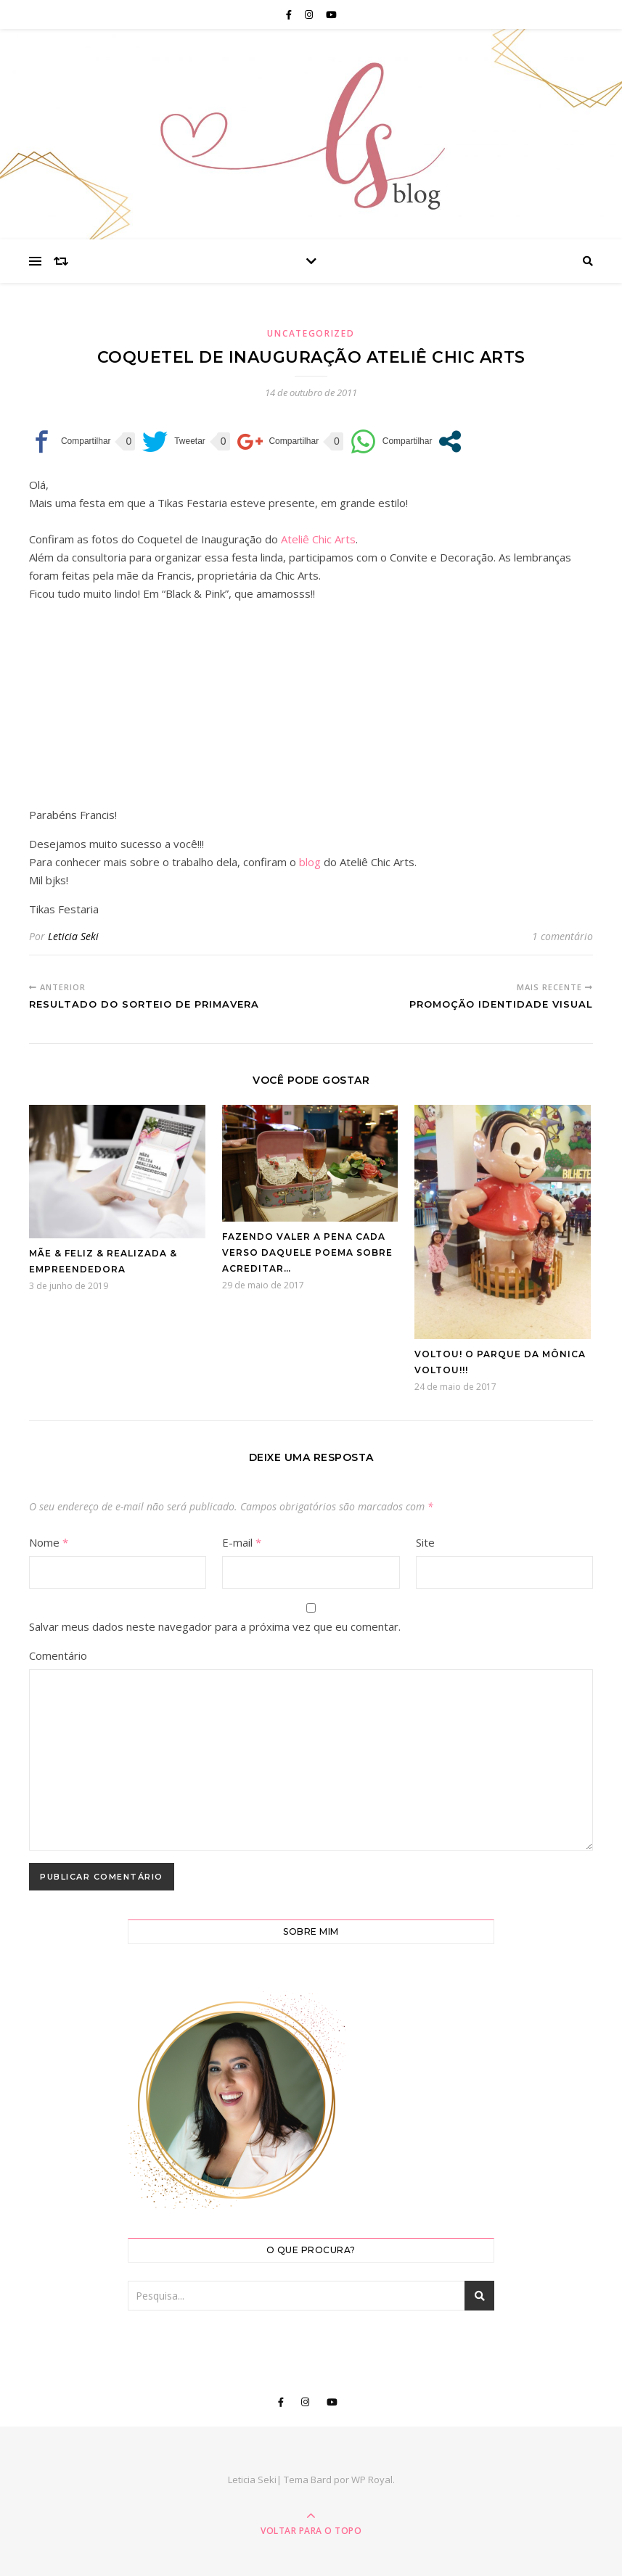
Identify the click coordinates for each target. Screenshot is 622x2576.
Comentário (58, 1655)
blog (310, 862)
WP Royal (372, 2479)
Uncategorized (310, 333)
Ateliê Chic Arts (318, 539)
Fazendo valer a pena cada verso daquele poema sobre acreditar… (307, 1252)
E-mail (241, 1542)
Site (425, 1542)
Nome (48, 1542)
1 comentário (562, 936)
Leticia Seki (73, 936)
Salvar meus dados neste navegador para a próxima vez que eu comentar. (215, 1626)
